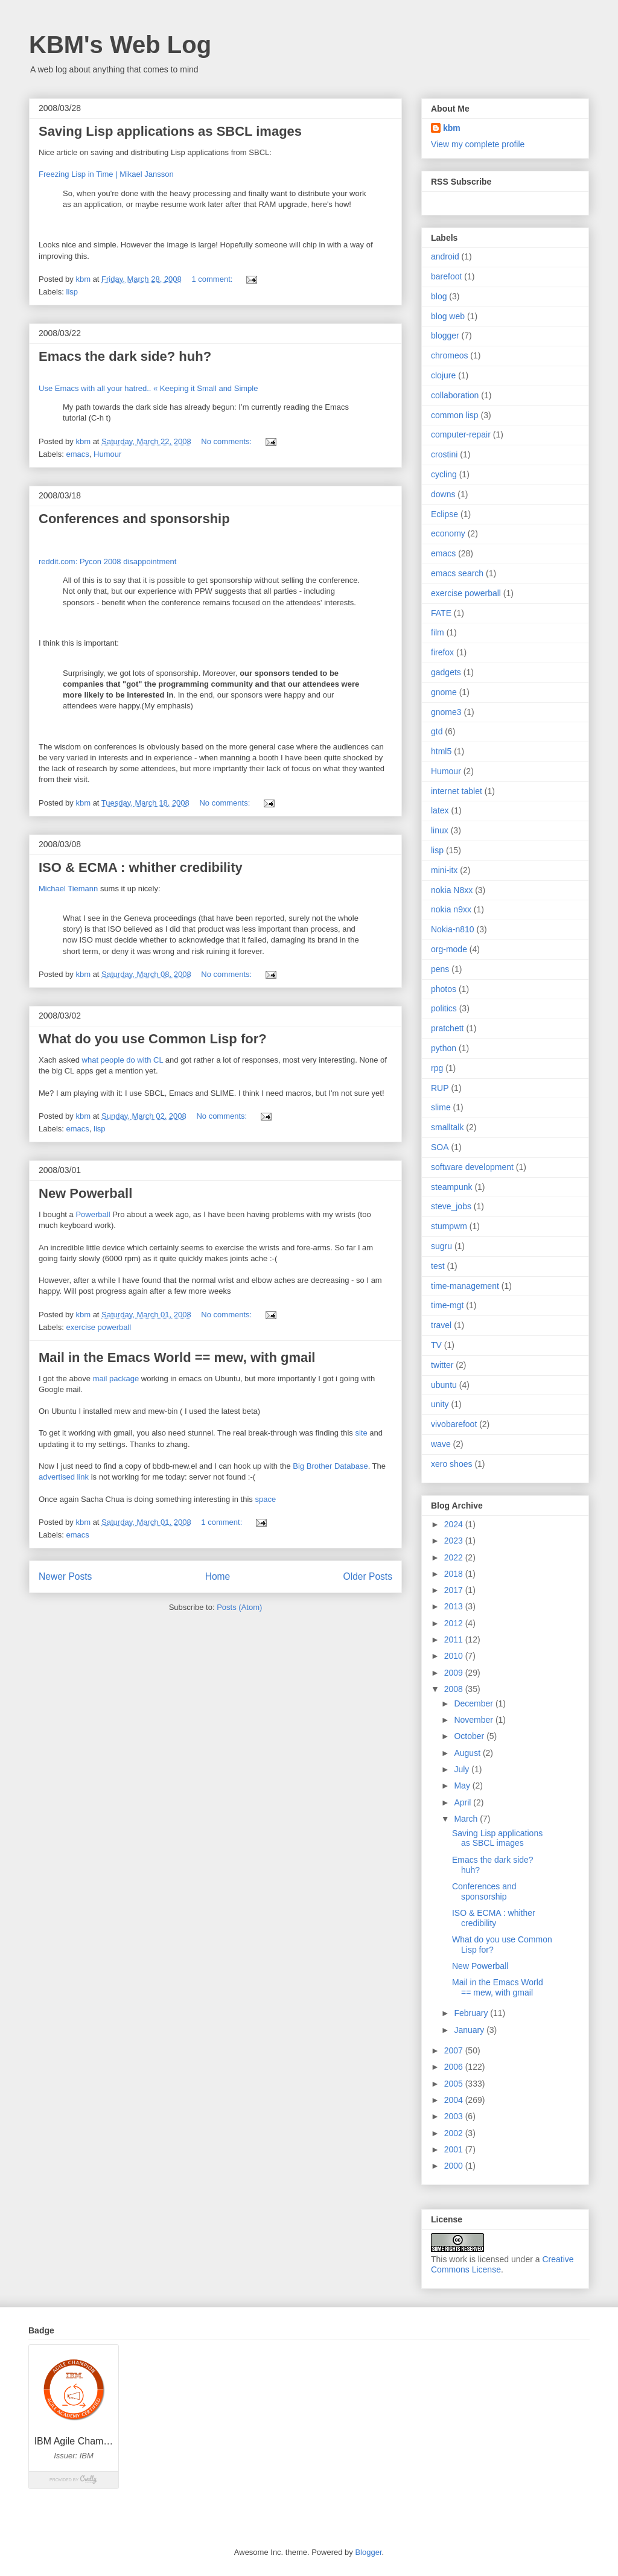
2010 (454, 1656)
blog (439, 296)
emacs (77, 454)
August (468, 1753)
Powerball (92, 1214)
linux (439, 830)
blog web (448, 316)
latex (440, 810)
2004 (454, 2100)
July (462, 1769)
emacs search (457, 573)
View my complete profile (477, 144)
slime (441, 1107)
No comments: (227, 441)
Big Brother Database (330, 1466)
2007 (454, 2050)
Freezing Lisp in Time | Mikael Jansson (106, 174)
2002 (454, 2133)
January (470, 2030)
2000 (454, 2166)
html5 (441, 751)
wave (441, 1444)
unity (440, 1404)
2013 (454, 1606)
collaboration (455, 395)
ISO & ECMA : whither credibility (141, 867)
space (265, 1499)
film (437, 632)
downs (443, 494)
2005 (454, 2083)
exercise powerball (99, 1327)
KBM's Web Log (120, 44)
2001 (454, 2149)
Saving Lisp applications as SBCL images (170, 131)
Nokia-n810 (452, 929)
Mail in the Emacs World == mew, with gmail (177, 1357)
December (474, 1703)
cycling (444, 474)
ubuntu (444, 1385)
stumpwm (449, 1226)
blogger (445, 335)
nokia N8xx (452, 890)
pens (440, 969)
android (445, 256)
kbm (451, 128)
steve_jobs (451, 1206)
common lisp (455, 415)
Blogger (368, 2552)
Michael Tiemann (68, 888)
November (474, 1720)
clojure (443, 375)
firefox (442, 652)
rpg (437, 1068)
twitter (442, 1365)
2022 (454, 1557)
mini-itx (444, 870)
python (443, 1048)
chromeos (449, 355)
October (470, 1736)
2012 (454, 1623)
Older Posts (367, 1576)
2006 (454, 2067)
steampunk (451, 1187)
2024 (454, 1524)
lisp (72, 291)
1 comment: (213, 279)
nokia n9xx (451, 909)
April (463, 1802)
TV (436, 1345)
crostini (444, 454)
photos (443, 989)
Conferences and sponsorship (134, 518)
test (438, 1266)
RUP (440, 1088)
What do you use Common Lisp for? (153, 1038)
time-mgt (447, 1305)
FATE (441, 613)
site (362, 1432)
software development (472, 1167)
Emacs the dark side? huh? (125, 356)
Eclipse (444, 514)
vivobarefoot (454, 1424)
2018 (454, 1574)
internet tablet (456, 791)
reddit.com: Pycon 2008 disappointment (107, 561)
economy (448, 533)
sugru (441, 1246)
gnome (444, 692)
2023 (454, 1540)
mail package (116, 1378)
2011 (454, 1639)
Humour (107, 454)
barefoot (446, 276)
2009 (454, 1673)
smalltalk (447, 1127)
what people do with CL (123, 1059)
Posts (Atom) (239, 1607)
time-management (465, 1286)
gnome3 (446, 712)
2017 (454, 1590)
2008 (454, 1689)
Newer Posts (65, 1576)
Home (218, 1576)
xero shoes (451, 1464)
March (467, 1819)
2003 (454, 2116)
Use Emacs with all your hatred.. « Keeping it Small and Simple (148, 388)
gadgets (446, 672)
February (472, 2013)
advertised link (64, 1476)
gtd (436, 731)
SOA (440, 1147)
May (463, 1785)
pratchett (447, 1028)
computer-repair (461, 434)
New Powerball (85, 1193)
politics (444, 1008)
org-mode (449, 949)
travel (441, 1325)
